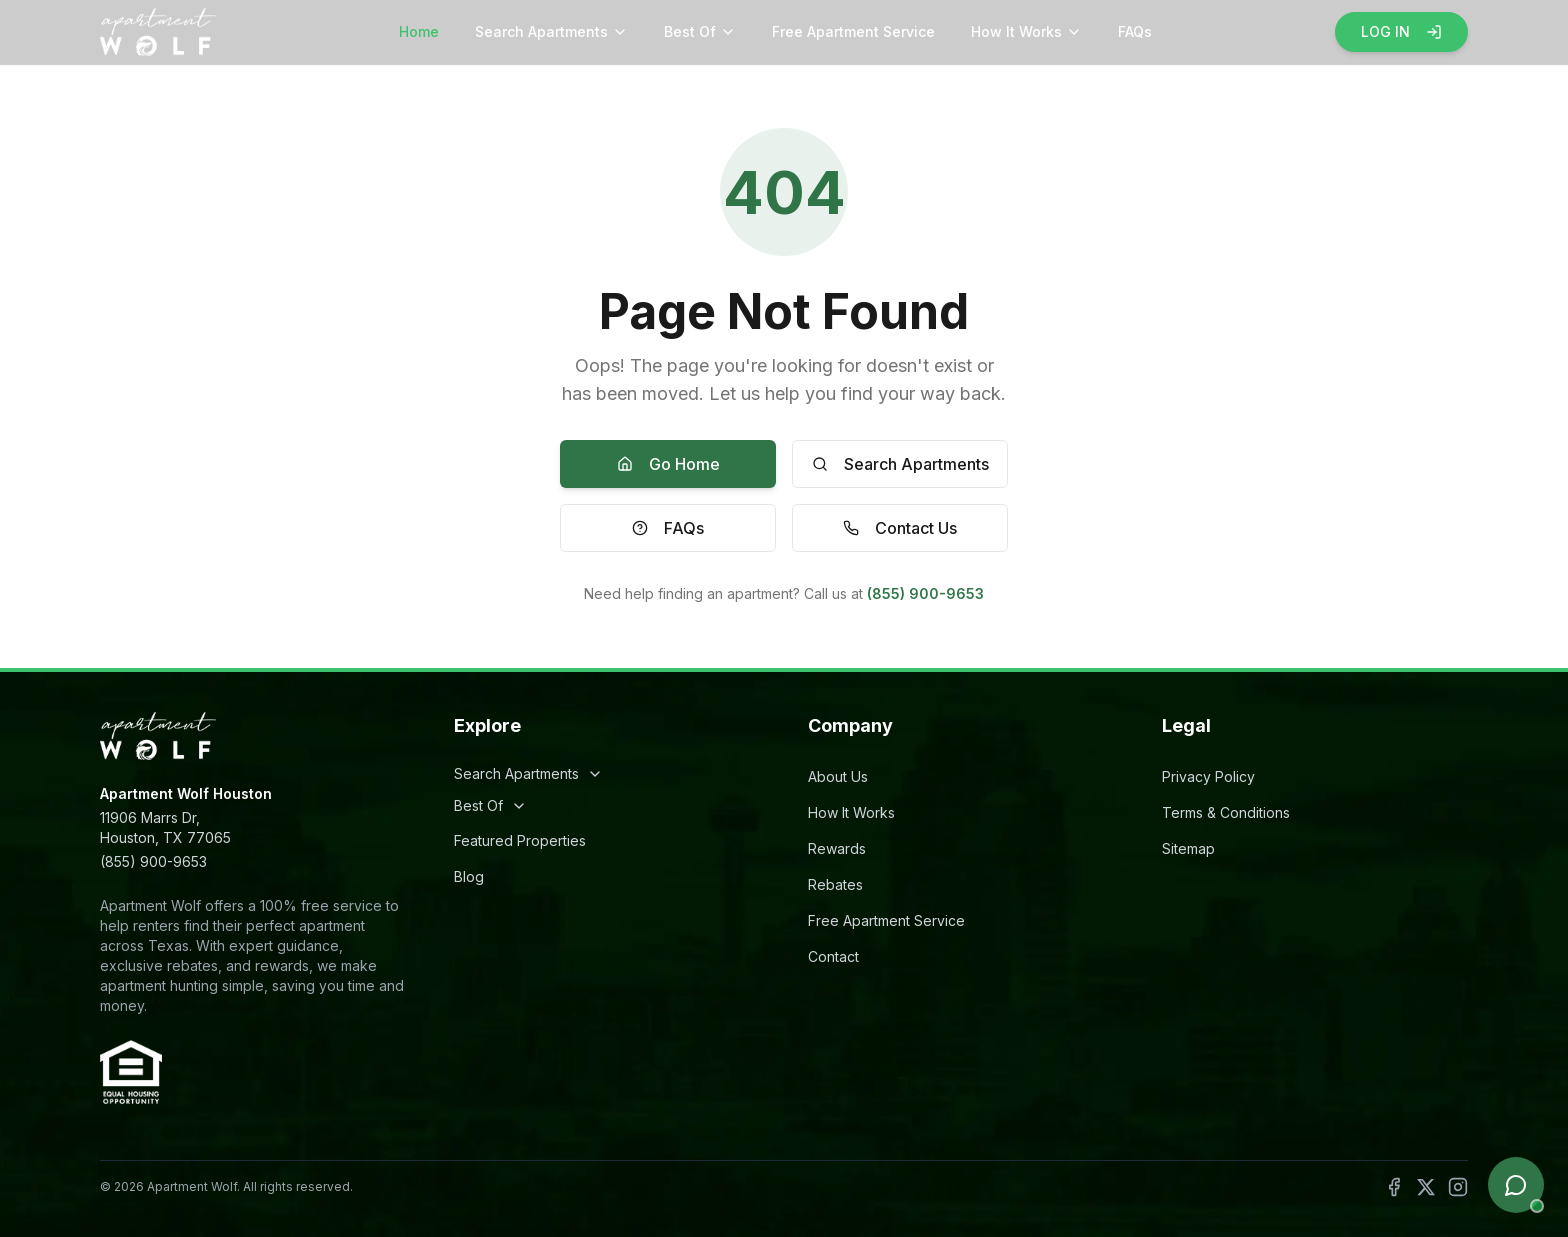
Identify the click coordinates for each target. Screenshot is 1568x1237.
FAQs (1135, 31)
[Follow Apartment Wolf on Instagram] (1458, 1187)
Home (419, 31)
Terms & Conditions (1226, 812)
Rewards (837, 848)
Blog (469, 876)
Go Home (668, 464)
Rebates (835, 884)
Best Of (700, 31)
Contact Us (900, 528)
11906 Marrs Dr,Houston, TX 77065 (165, 827)
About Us (838, 776)
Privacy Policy (1208, 776)
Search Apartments (551, 31)
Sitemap (1188, 848)
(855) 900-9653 (925, 593)
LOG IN (1401, 31)
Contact (833, 956)
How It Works (1026, 31)
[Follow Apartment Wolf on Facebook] (1394, 1187)
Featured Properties (520, 840)
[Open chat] (1516, 1185)
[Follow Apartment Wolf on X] (1426, 1187)
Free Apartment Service (853, 31)
